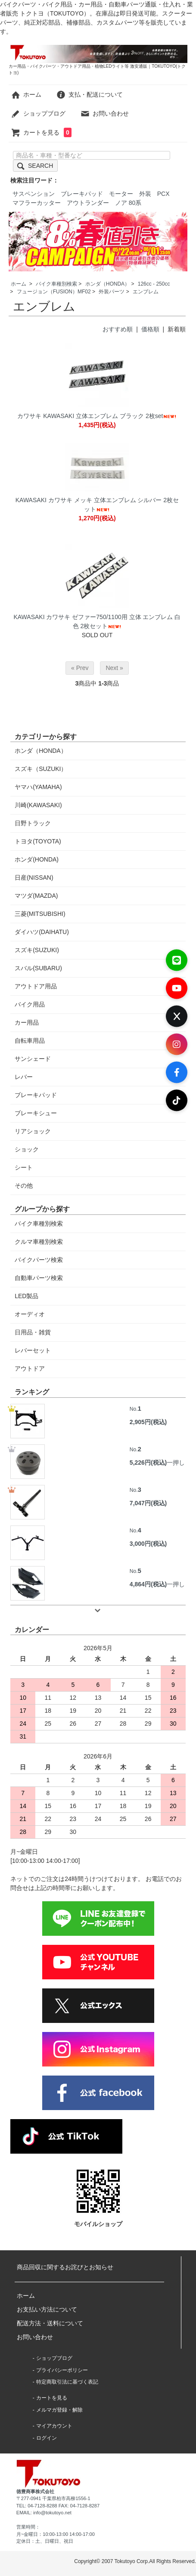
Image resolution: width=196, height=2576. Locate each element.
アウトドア (30, 1368)
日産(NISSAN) (34, 877)
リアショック (33, 1131)
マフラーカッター (36, 202)
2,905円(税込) (148, 1422)
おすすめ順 (118, 329)
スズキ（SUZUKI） (41, 768)
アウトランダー (88, 202)
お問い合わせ (104, 113)
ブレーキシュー (36, 1113)
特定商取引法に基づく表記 (67, 2382)
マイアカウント (54, 2426)
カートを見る (41, 132)
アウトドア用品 (36, 986)
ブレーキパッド (82, 193)
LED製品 (26, 1296)
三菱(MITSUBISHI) (40, 913)
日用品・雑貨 (33, 1332)
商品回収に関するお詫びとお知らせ (65, 2267)
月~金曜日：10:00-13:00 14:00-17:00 (55, 2534)
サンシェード (33, 1058)
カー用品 (27, 1022)
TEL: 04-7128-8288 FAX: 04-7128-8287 (58, 2505)
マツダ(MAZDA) (36, 895)
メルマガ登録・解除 (59, 2410)
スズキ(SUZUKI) (37, 950)
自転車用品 (30, 1040)
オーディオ (30, 1314)
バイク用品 (30, 1004)
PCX (163, 193)
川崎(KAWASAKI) (38, 805)
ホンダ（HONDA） (107, 284)
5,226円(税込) (148, 1462)
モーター (121, 193)
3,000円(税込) (148, 1543)
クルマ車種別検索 (39, 1241)
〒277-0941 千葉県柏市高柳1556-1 (53, 2498)
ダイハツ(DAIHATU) (42, 931)
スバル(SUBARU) (38, 968)
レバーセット (33, 1350)
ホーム (26, 94)
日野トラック (33, 823)
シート (24, 1167)
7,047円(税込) (148, 1503)
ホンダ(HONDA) (37, 859)
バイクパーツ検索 (39, 1259)
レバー (24, 1076)
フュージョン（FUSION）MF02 (54, 292)
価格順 (150, 329)
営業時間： (28, 2526)
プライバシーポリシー (62, 2370)
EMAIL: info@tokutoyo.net (44, 2512)
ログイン (46, 2438)
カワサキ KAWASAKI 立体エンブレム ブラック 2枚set (97, 415)
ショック (27, 1149)
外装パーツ (111, 292)
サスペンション (33, 193)
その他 (24, 1185)
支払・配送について (89, 94)
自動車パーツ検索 (39, 1277)
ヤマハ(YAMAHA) (38, 786)
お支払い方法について (47, 2309)
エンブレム (146, 292)
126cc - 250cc (154, 284)
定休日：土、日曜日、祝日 (44, 2541)
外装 (145, 193)
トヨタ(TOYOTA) (38, 841)
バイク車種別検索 (56, 284)
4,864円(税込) (148, 1584)
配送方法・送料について (50, 2323)
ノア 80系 (128, 202)
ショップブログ (38, 113)
